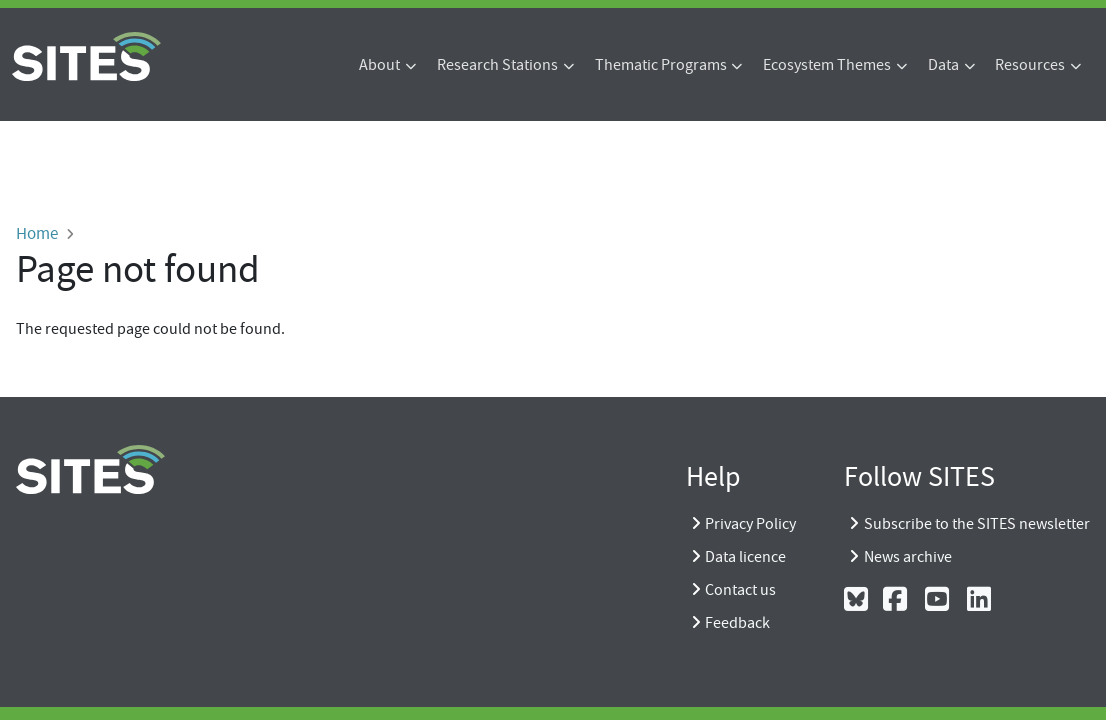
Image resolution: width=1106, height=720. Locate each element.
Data (943, 65)
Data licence (745, 557)
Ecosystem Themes (827, 65)
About (379, 65)
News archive (908, 557)
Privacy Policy (750, 524)
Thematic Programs (661, 65)
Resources (1030, 65)
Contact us (740, 590)
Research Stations (497, 65)
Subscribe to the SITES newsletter (977, 524)
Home (37, 233)
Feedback (737, 623)
